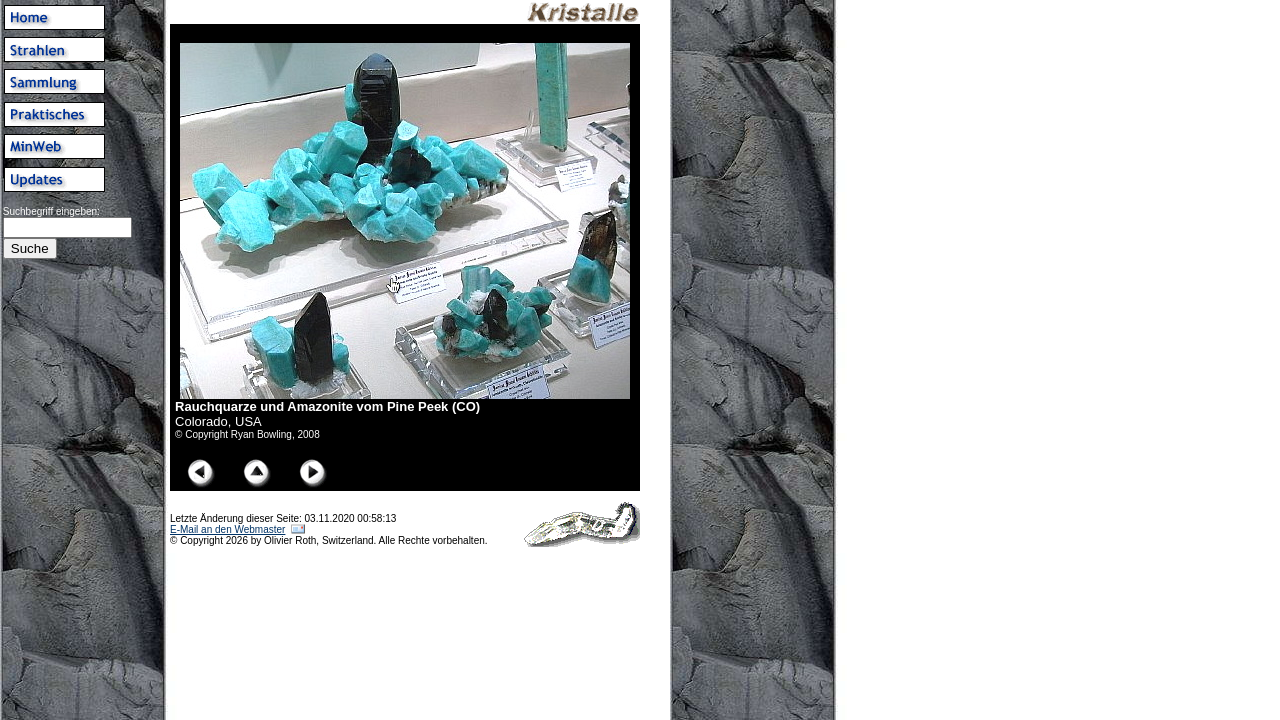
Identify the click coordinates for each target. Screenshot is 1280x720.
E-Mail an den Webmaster (227, 529)
